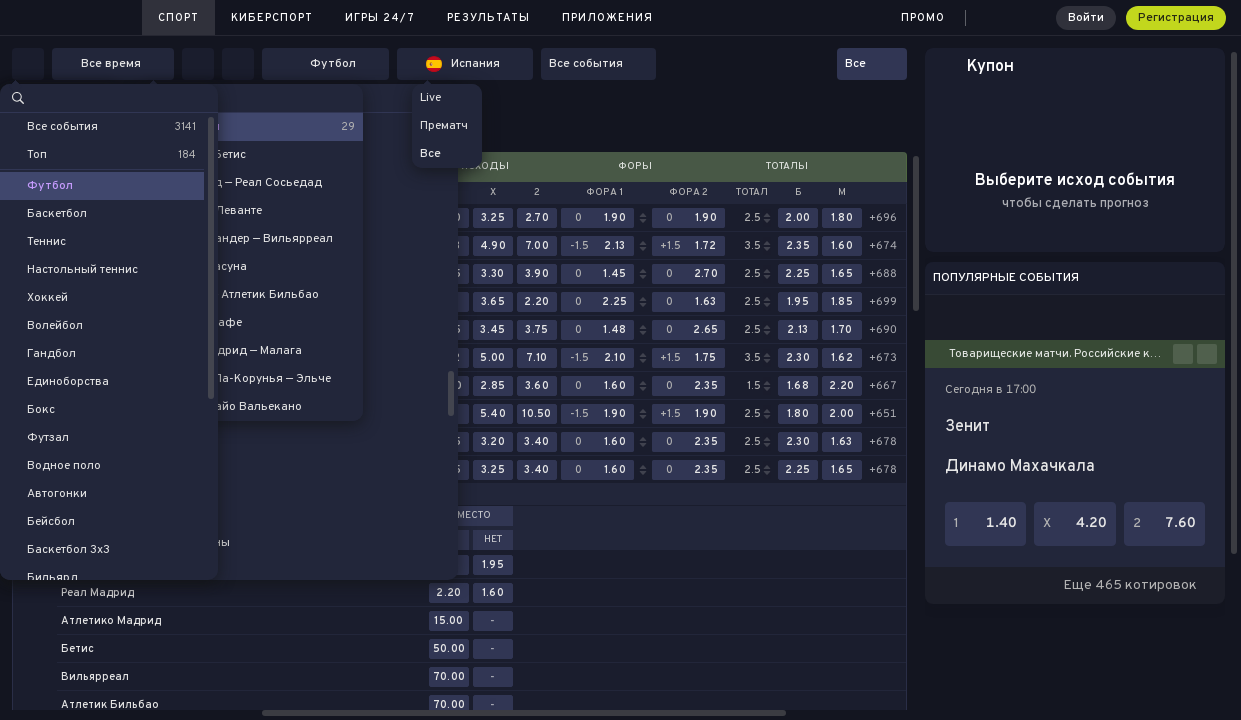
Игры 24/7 (380, 18)
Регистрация (1176, 18)
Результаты (488, 18)
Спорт (178, 18)
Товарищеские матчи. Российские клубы (1061, 354)
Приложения (607, 18)
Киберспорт (272, 18)
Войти (1086, 18)
